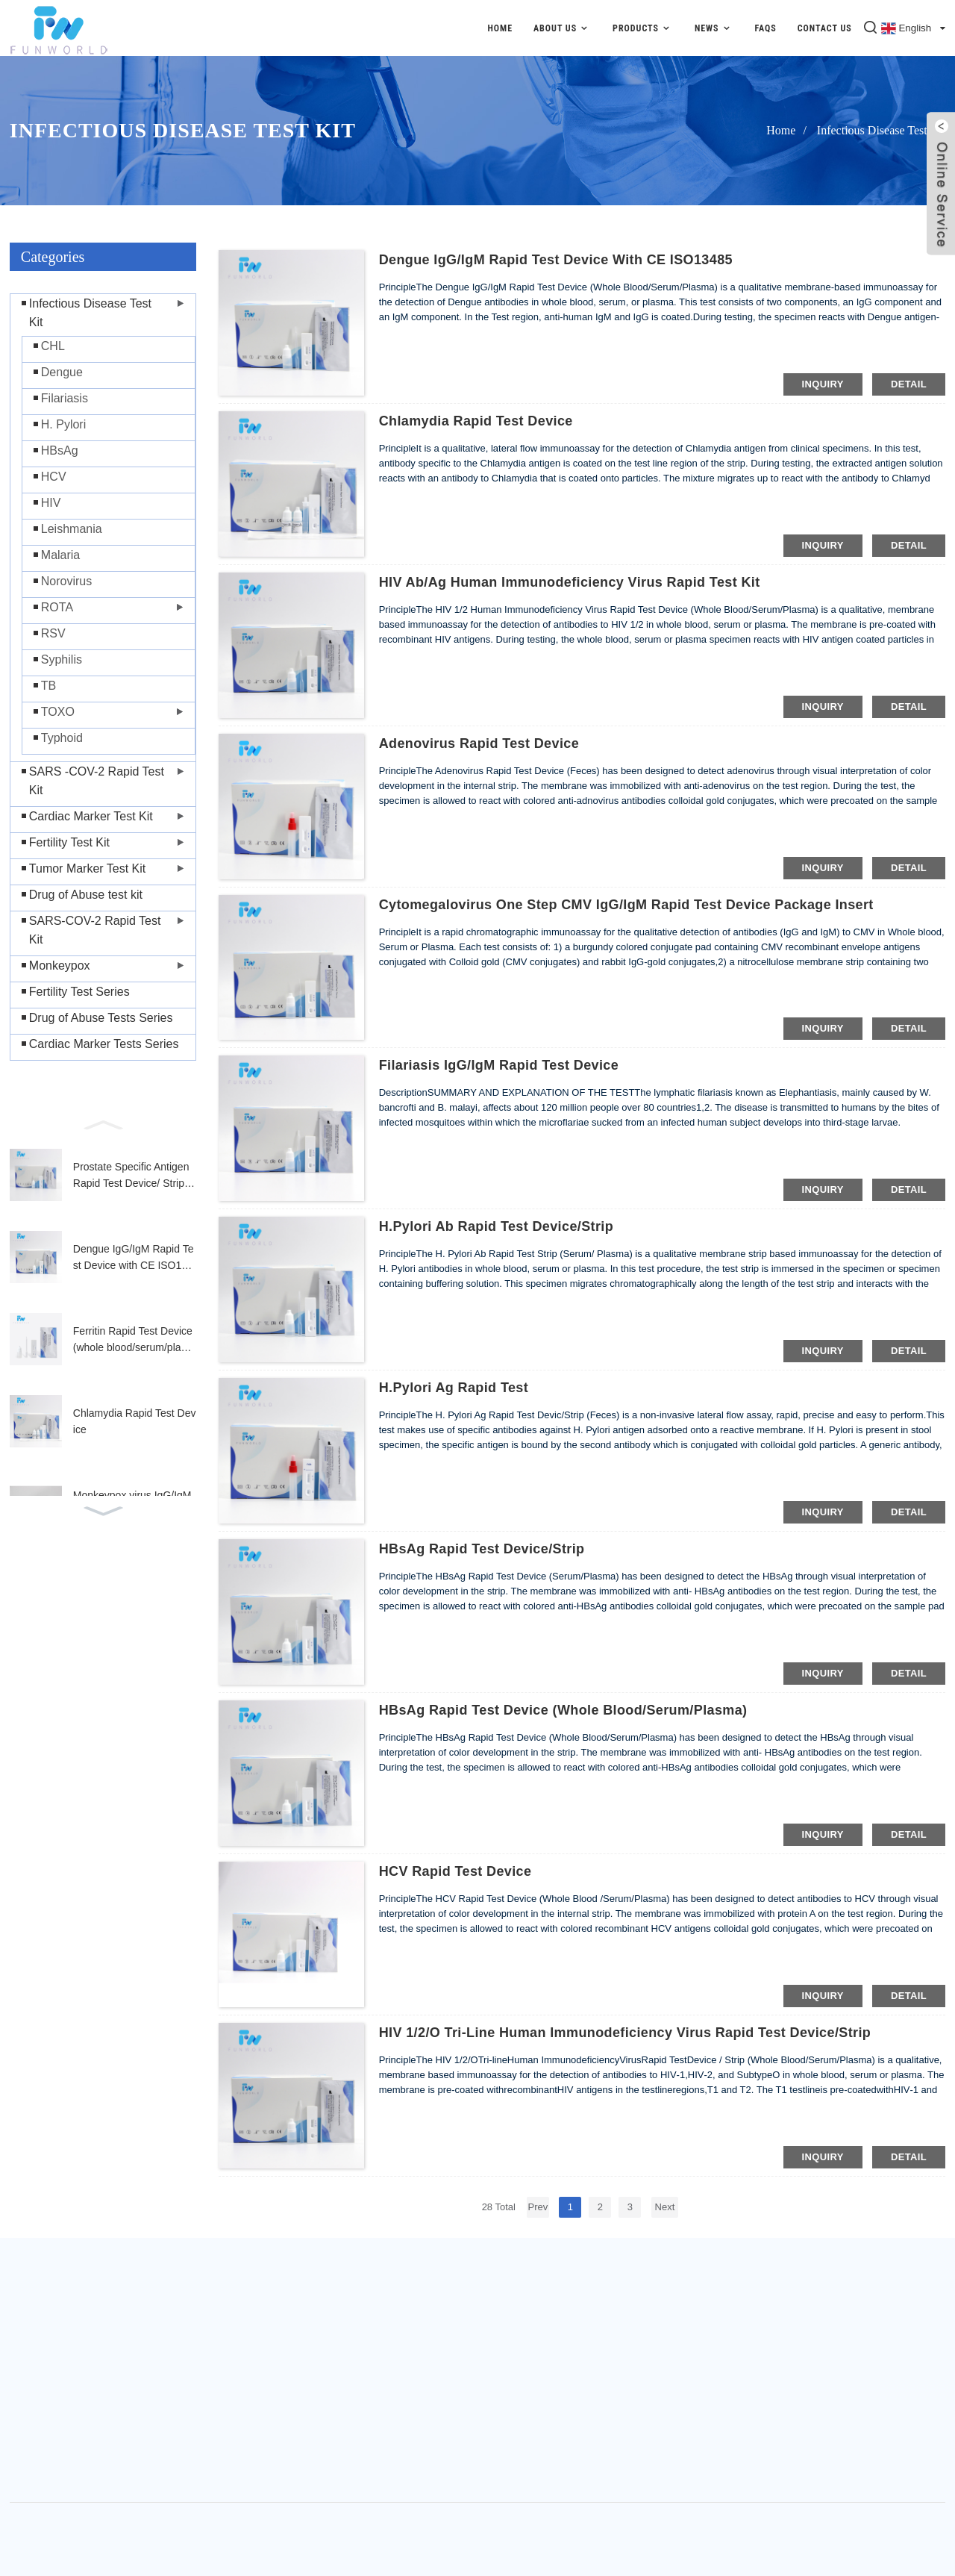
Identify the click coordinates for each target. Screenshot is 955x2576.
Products (643, 28)
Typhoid (62, 738)
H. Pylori (63, 424)
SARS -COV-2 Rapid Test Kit (96, 780)
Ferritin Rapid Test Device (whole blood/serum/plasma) (134, 1340)
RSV (53, 633)
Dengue (62, 372)
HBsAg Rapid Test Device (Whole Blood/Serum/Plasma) (563, 1710)
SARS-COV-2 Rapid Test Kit (95, 930)
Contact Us (825, 28)
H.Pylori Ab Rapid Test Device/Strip (496, 1226)
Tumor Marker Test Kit (87, 868)
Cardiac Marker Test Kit (91, 816)
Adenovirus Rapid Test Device (479, 743)
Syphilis (61, 659)
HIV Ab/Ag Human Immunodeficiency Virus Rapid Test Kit (569, 582)
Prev (538, 2206)
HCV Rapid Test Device (455, 1871)
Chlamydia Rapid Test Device (134, 1421)
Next (665, 2206)
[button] (103, 1123)
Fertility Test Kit (69, 842)
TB (48, 685)
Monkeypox (59, 965)
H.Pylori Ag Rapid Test (453, 1387)
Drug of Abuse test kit (86, 894)
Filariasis (64, 398)
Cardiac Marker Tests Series (104, 1044)
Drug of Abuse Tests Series (101, 1017)
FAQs (765, 28)
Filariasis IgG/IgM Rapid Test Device (499, 1065)
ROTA (57, 607)
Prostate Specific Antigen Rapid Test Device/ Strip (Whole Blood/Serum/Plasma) (132, 1176)
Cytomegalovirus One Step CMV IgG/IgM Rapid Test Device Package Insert (626, 904)
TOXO (58, 711)
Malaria (60, 555)
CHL (53, 346)
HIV (51, 502)
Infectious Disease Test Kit (881, 130)
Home (500, 28)
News (714, 28)
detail (909, 384)
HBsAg (59, 450)
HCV (53, 476)
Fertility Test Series (79, 991)
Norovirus (66, 581)
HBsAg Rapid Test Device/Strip (482, 1548)
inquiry (823, 384)
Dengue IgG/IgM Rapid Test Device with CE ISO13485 (133, 1258)
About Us (562, 28)
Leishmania (71, 529)
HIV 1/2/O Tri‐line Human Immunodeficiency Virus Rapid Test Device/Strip (625, 2032)
